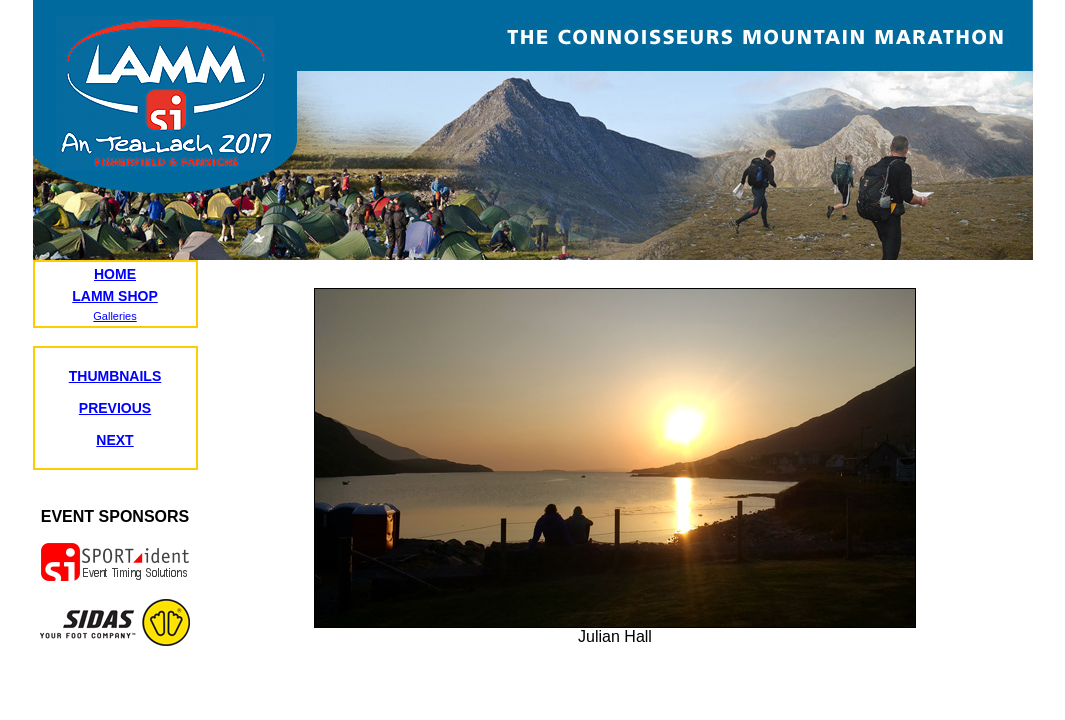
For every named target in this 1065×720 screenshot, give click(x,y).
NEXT (114, 440)
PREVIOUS (115, 408)
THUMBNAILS (115, 376)
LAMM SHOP (115, 296)
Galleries (114, 316)
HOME (115, 274)
